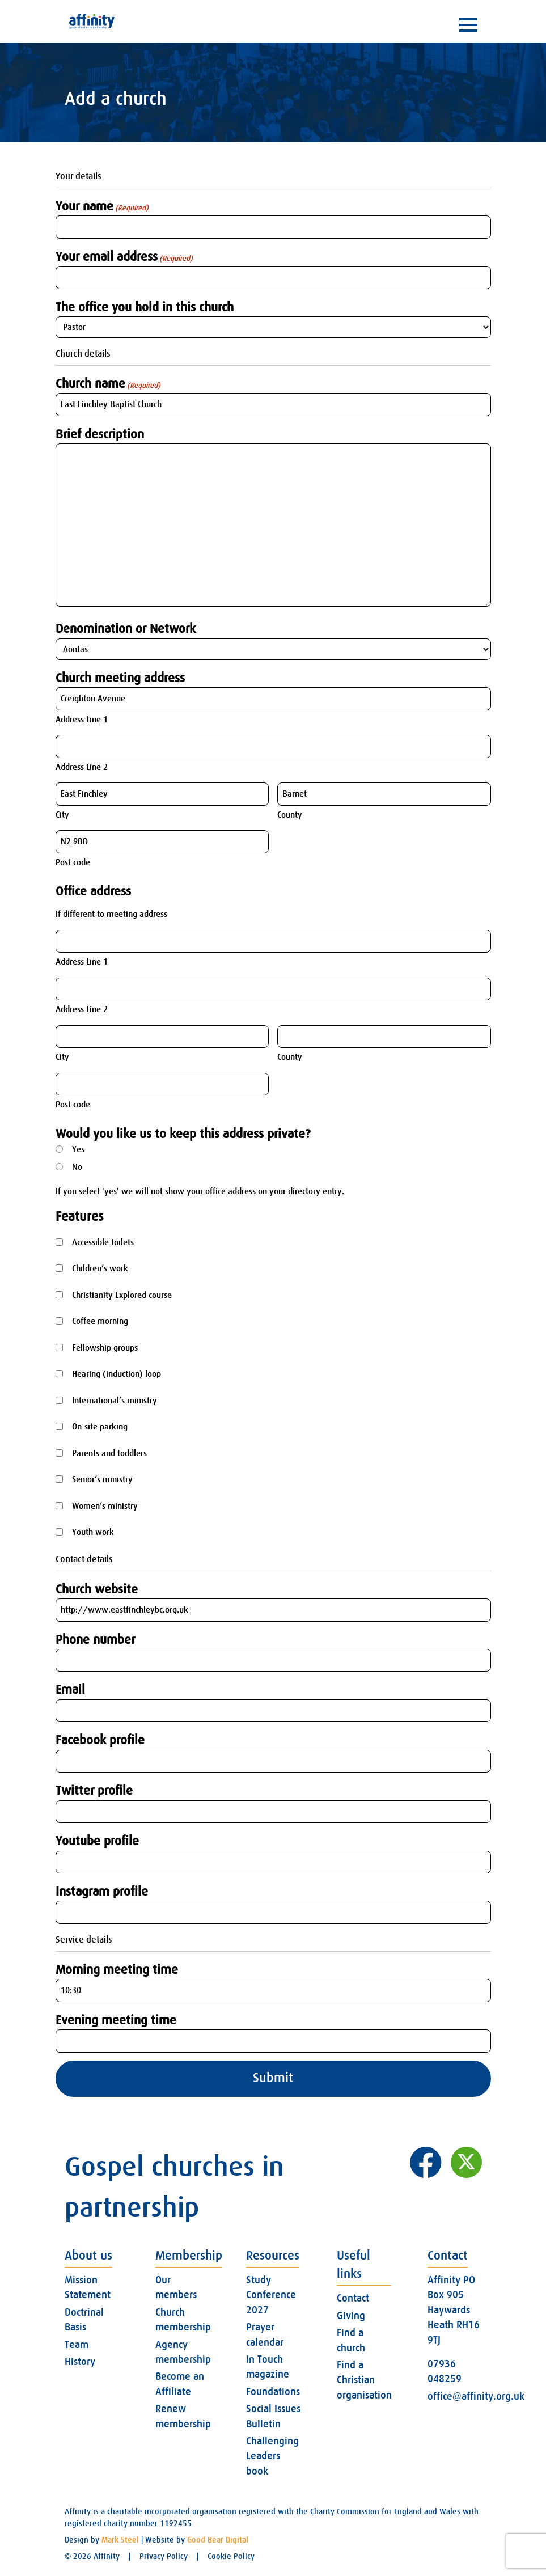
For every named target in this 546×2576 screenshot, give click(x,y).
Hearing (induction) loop (116, 1374)
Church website (97, 1589)
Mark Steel (120, 2539)
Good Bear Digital (217, 2539)
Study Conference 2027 (271, 2295)
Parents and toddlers (109, 1453)
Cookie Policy (231, 2556)
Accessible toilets (103, 1242)
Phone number (95, 1639)
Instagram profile (102, 1891)
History (80, 2361)
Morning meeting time (117, 1969)
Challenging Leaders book (272, 2456)
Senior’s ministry (102, 1479)
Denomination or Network (126, 628)
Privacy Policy (163, 2556)
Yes (78, 1149)
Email (70, 1689)
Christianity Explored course (122, 1295)
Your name (102, 206)
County (289, 815)
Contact (353, 2298)
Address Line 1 (82, 719)
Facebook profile (100, 1740)
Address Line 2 (82, 767)
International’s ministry (114, 1400)
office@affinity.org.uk (476, 2396)
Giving (351, 2315)
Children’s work (100, 1268)
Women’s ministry (105, 1506)
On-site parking (100, 1427)
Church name (108, 384)
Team (76, 2344)
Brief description (100, 434)
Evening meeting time (116, 2020)
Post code (73, 862)
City (62, 815)
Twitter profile (94, 1790)
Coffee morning (100, 1321)
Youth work (93, 1532)
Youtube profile (97, 1841)
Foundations (273, 2391)
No (77, 1167)
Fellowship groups (105, 1348)
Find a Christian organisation (364, 2380)
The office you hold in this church (145, 307)
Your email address (124, 256)
